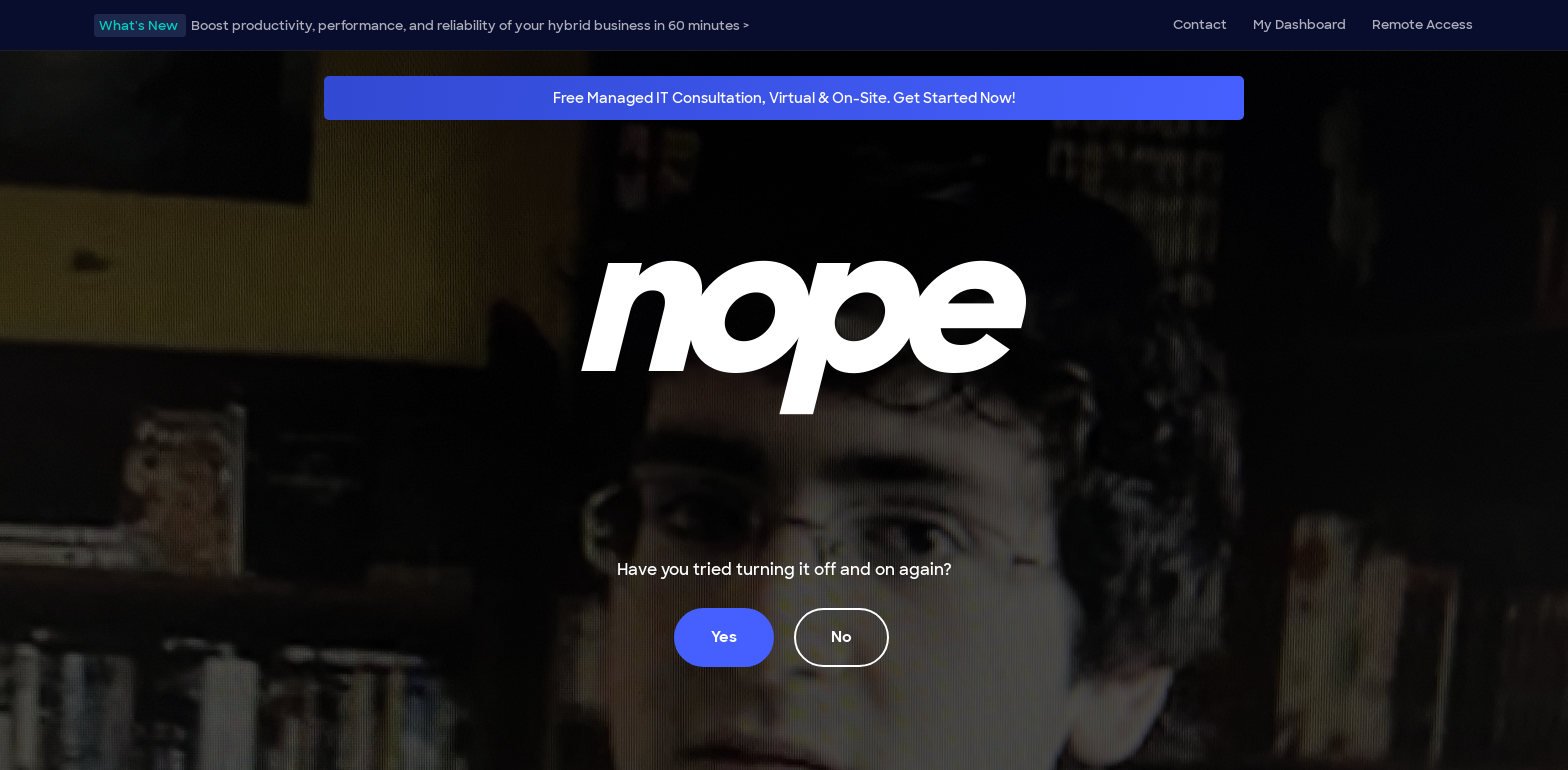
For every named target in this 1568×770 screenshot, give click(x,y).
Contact (1200, 24)
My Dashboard (1299, 24)
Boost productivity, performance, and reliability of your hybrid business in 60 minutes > (421, 25)
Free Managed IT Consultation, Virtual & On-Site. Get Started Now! (784, 98)
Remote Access (1422, 24)
